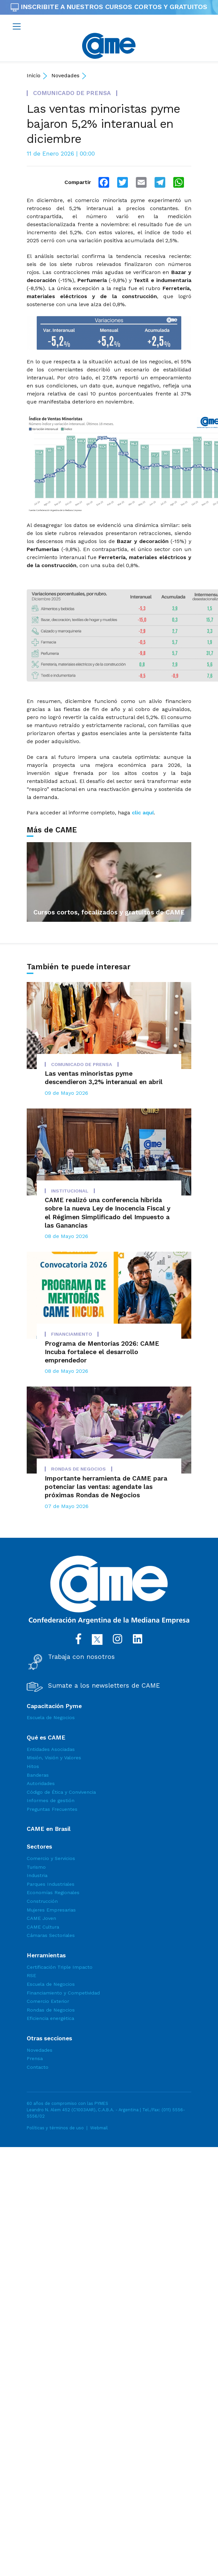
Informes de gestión (50, 1800)
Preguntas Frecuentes (52, 1809)
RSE (31, 1975)
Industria (37, 1875)
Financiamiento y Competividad (63, 1992)
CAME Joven (41, 1918)
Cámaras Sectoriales (51, 1935)
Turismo (36, 1867)
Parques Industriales (50, 1884)
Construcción (42, 1901)
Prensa (35, 2058)
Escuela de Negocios (51, 1717)
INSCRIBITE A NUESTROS (109, 7)
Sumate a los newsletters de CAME (104, 1685)
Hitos (33, 1766)
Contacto (37, 2067)
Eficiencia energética (50, 2018)
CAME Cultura (43, 1927)
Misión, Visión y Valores (54, 1757)
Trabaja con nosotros (81, 1657)
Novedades (65, 75)
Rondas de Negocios (51, 2010)
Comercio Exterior (48, 2001)
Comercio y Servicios (51, 1858)
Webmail (99, 2127)
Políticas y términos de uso (55, 2127)
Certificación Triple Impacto (59, 1967)
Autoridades (41, 1783)
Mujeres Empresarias (51, 1910)
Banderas (38, 1775)
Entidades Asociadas (51, 1749)
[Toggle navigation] (17, 26)
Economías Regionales (53, 1892)
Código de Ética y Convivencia (61, 1792)
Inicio (33, 75)
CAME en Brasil (48, 1829)
